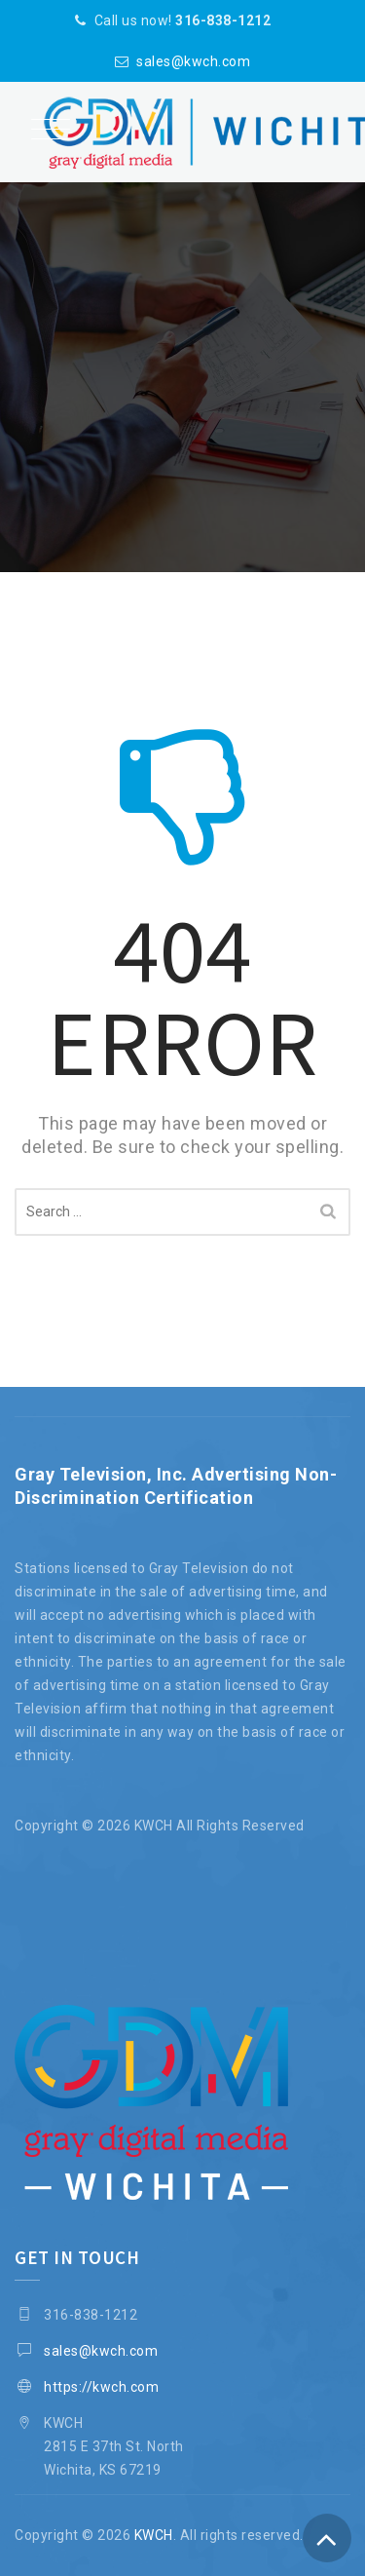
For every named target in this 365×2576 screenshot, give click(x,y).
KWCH (153, 2535)
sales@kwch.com (193, 61)
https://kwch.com (101, 2387)
